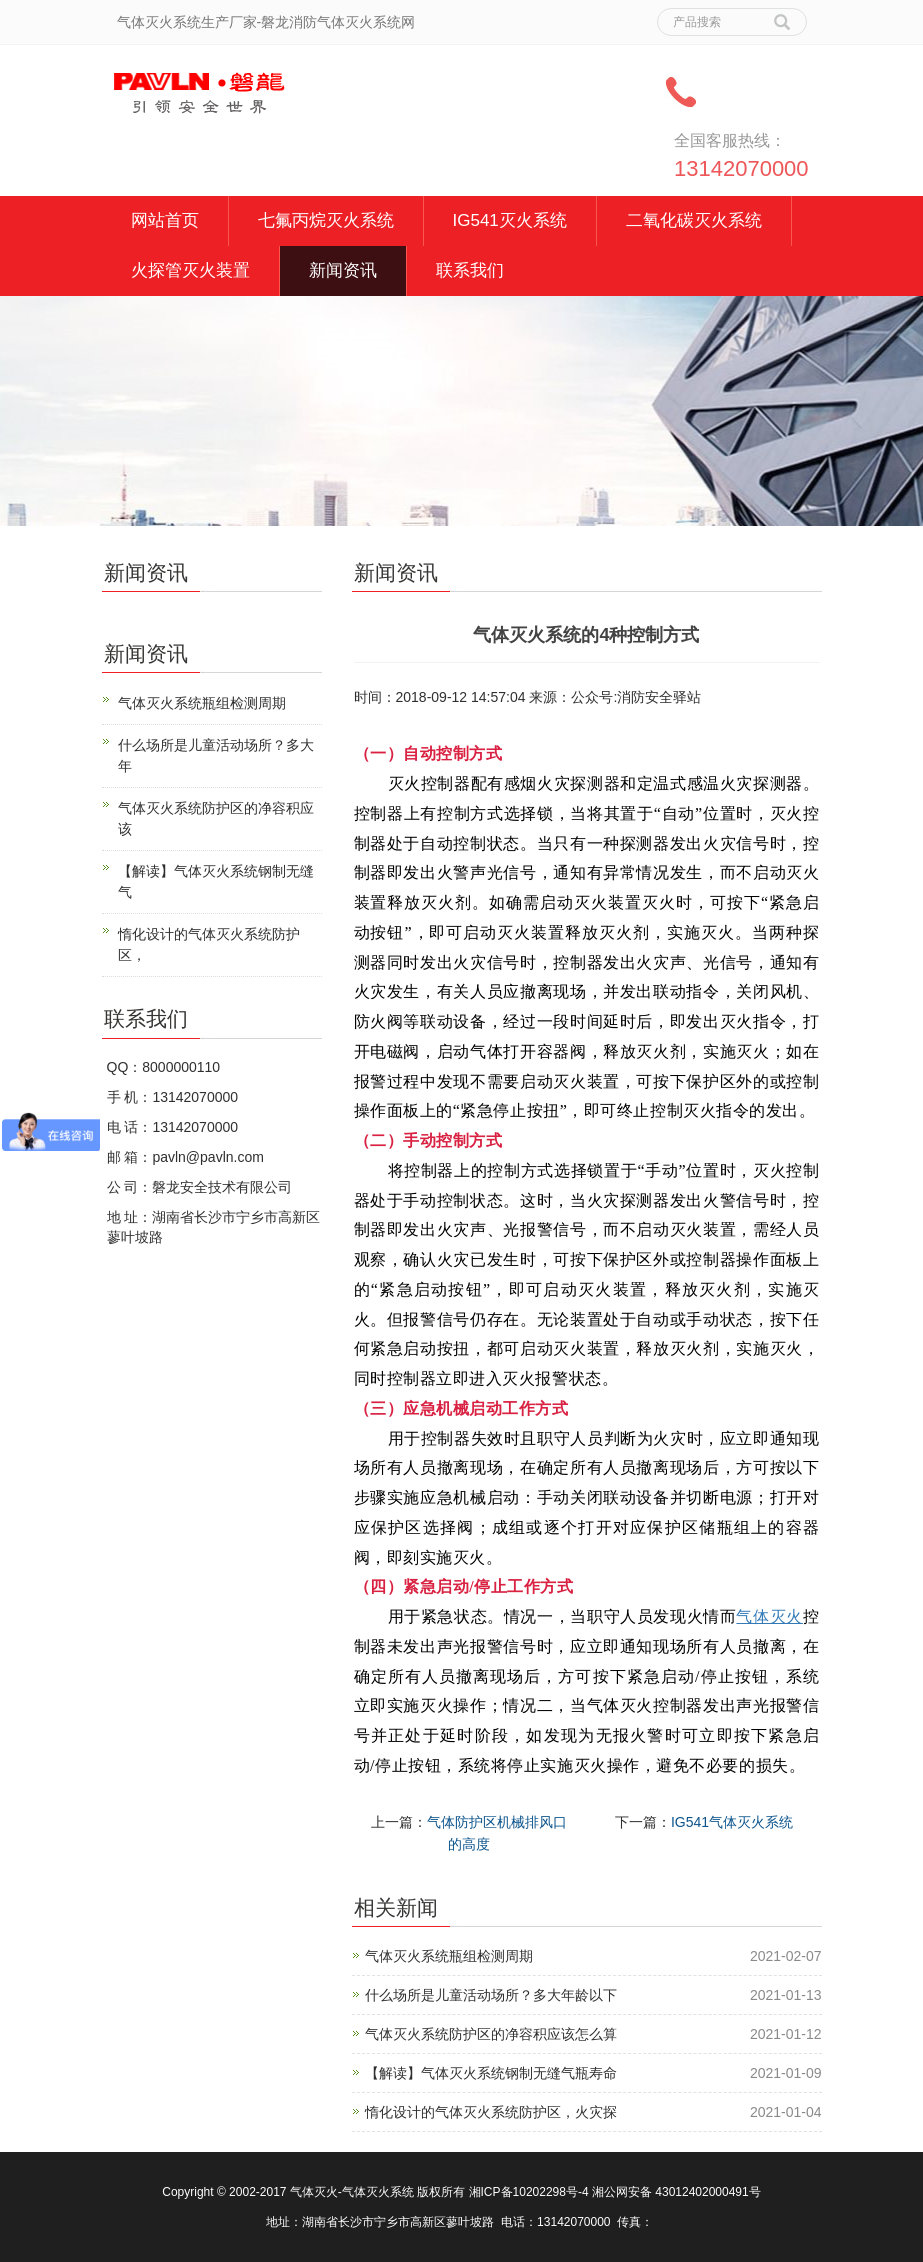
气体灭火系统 (378, 2192)
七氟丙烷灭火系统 (326, 220)
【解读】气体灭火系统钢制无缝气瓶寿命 (491, 2073)
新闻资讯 (343, 270)
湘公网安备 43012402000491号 (676, 2192)
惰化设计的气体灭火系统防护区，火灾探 (491, 2112)
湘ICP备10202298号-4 (529, 2192)
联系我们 (470, 270)
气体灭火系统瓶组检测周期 (449, 1956)
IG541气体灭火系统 (732, 1822)
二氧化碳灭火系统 (694, 220)
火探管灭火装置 (190, 270)
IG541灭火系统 (510, 220)
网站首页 (165, 220)
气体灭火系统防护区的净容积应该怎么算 (491, 2034)
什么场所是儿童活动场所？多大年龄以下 (491, 1995)
